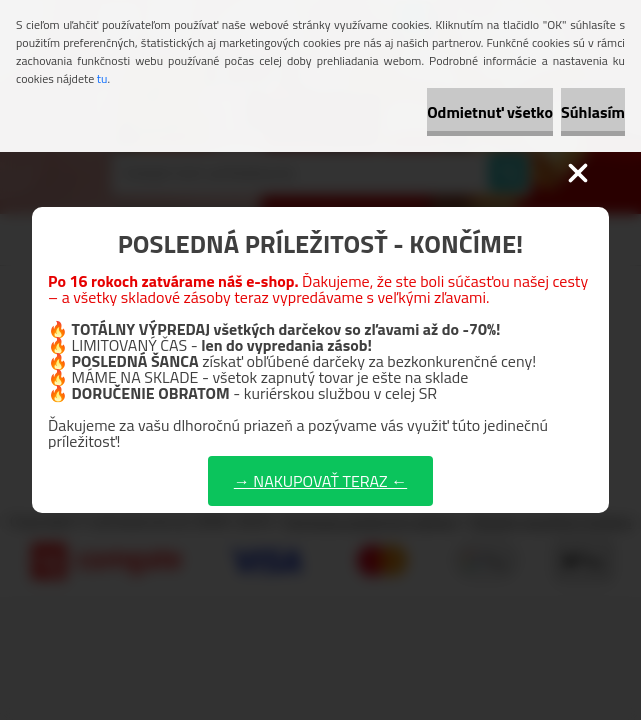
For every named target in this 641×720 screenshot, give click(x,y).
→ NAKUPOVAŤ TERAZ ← (320, 481)
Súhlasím (593, 112)
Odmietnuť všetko (490, 112)
